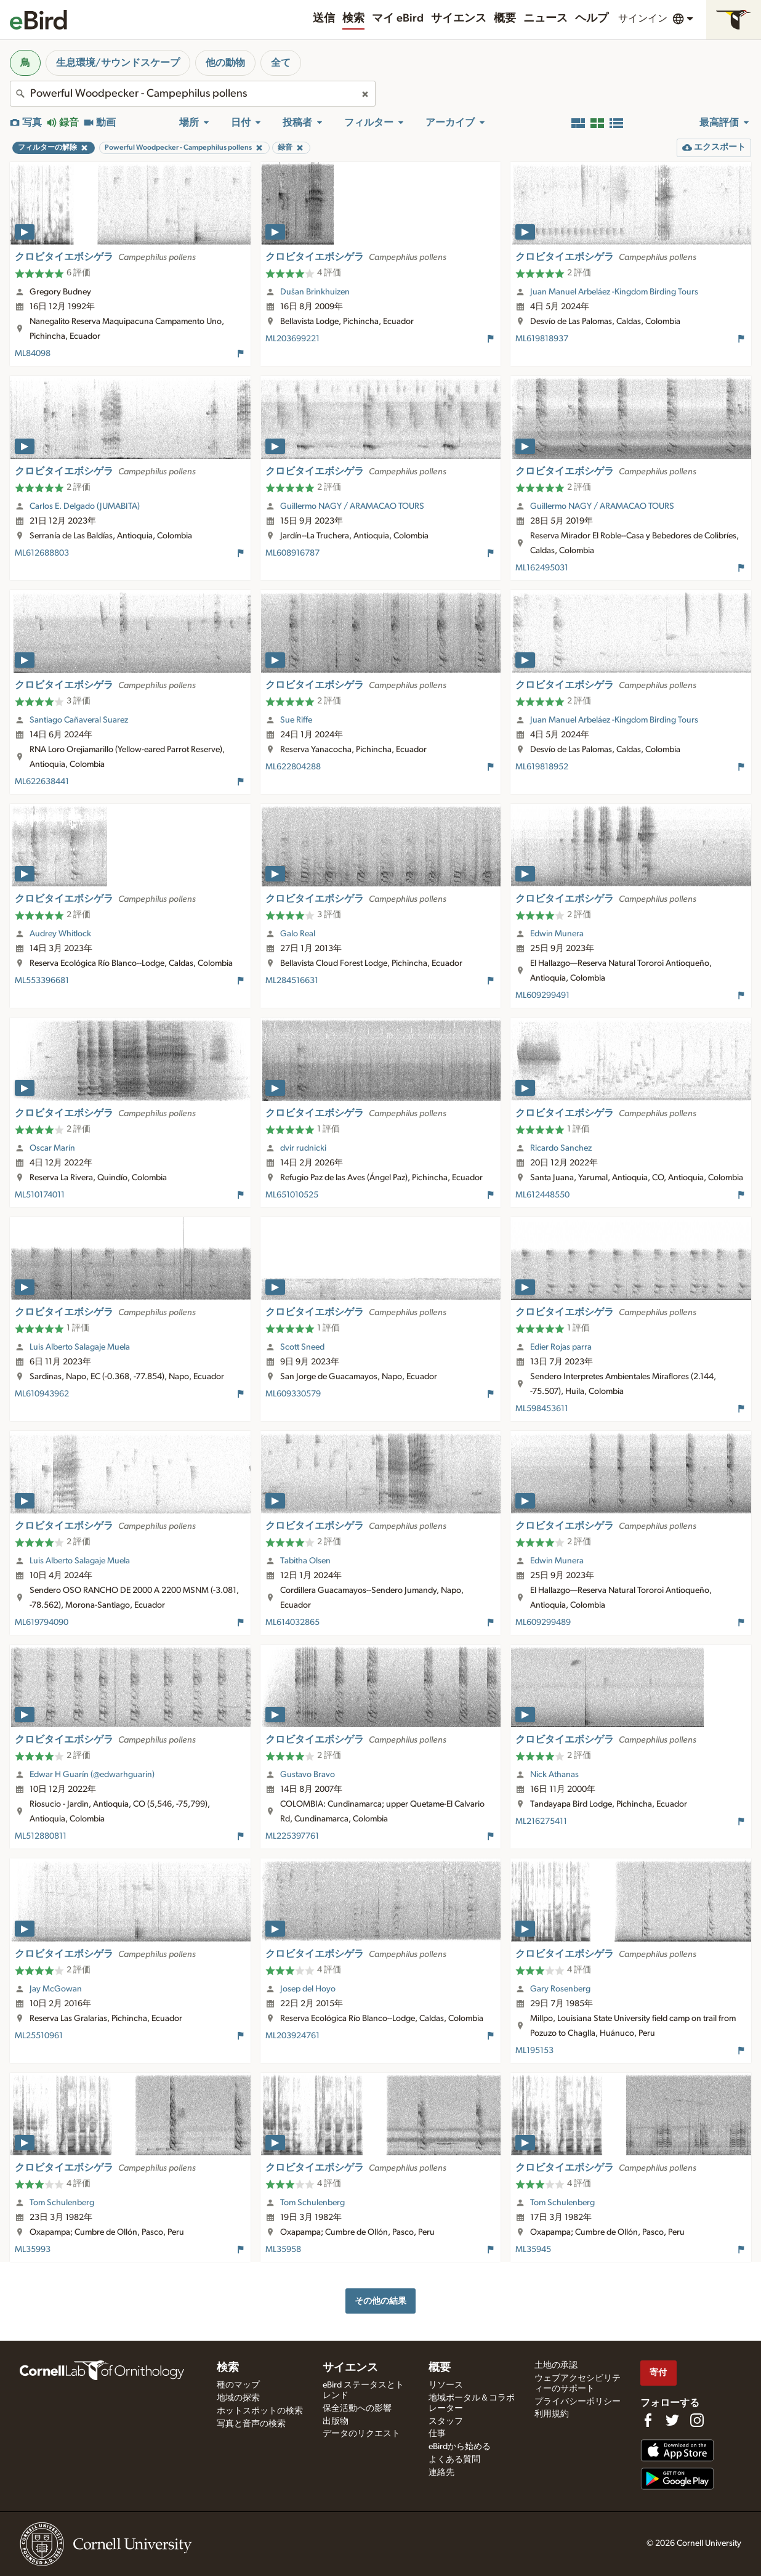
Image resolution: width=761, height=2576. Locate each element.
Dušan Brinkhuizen (315, 292)
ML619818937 (541, 338)
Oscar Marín (52, 1148)
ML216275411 (541, 1821)
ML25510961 (39, 2035)
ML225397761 (292, 1836)
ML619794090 (41, 1622)
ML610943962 (42, 1394)
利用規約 (551, 2414)
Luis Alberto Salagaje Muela (80, 1347)
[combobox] (192, 93)
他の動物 (225, 63)
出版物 (335, 2421)
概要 (505, 18)
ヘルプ (591, 18)
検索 (353, 18)
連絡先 (441, 2472)
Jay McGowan (56, 1989)
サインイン (642, 18)
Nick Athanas (554, 1774)
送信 (324, 18)
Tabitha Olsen (305, 1561)
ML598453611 (541, 1408)
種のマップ (238, 2385)
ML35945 (533, 2249)
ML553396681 (42, 980)
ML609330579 (293, 1394)
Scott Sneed (302, 1347)
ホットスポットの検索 (260, 2411)
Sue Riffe (296, 720)
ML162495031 (541, 568)
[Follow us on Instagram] (697, 2420)
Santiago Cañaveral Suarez (79, 720)
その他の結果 (380, 2301)
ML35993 (32, 2249)
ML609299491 (542, 995)
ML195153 (534, 2050)
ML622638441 (42, 781)
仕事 (437, 2433)
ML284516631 (291, 980)
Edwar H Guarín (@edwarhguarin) (92, 1774)
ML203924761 (292, 2035)
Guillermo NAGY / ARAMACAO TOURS (352, 506)
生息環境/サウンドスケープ (118, 63)
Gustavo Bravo (307, 1774)
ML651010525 (291, 1195)
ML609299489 (543, 1622)
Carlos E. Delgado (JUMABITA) (85, 506)
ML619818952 (541, 767)
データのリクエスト (361, 2433)
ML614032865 (292, 1622)
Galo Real (297, 934)
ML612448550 (542, 1195)
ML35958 (283, 2249)
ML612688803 (42, 553)
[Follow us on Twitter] (672, 2420)
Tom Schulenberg (62, 2202)
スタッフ (446, 2421)
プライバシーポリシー (577, 2401)
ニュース (545, 18)
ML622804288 (293, 767)
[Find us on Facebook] (647, 2420)
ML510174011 (40, 1195)
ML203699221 (292, 338)
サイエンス (458, 18)
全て (281, 63)
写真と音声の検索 (251, 2424)
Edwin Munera (557, 934)
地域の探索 (238, 2398)
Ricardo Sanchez (561, 1148)
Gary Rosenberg (560, 1989)
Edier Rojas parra (561, 1347)
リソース (446, 2385)
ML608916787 (292, 553)
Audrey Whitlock (60, 934)
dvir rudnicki (303, 1148)
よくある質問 (454, 2459)
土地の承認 (556, 2365)
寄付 (658, 2372)
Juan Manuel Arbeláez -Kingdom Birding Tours (614, 292)
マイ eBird (398, 18)
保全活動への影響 (357, 2408)
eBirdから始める (460, 2446)
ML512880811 (40, 1836)
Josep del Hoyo (308, 1989)
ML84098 (32, 353)
